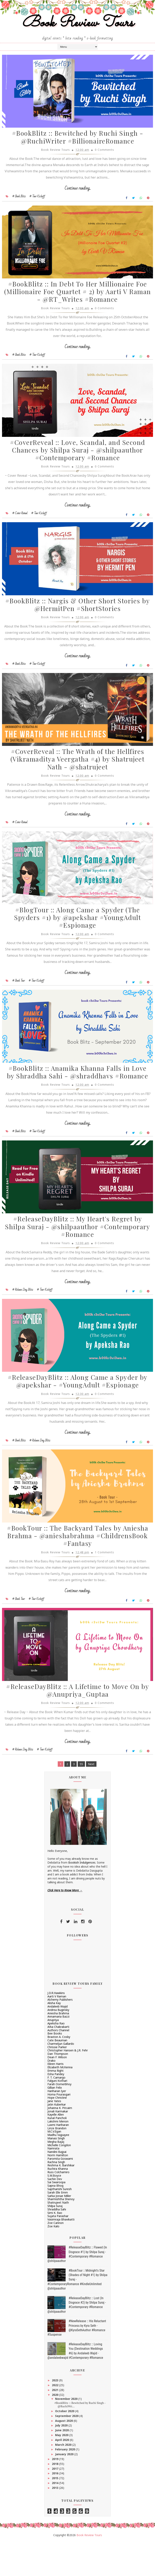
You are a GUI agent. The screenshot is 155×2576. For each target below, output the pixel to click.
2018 (55, 2498)
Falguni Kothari (57, 2115)
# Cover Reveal (19, 524)
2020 (55, 2429)
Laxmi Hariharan (58, 2159)
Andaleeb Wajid (57, 2041)
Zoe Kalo (53, 2260)
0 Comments (104, 155)
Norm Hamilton (57, 2189)
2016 (55, 2508)
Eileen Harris (55, 2098)
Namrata (53, 2183)
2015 (55, 2512)
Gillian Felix (54, 2122)
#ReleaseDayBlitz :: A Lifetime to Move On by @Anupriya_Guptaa (77, 1725)
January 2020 (64, 2488)
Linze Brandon (56, 2162)
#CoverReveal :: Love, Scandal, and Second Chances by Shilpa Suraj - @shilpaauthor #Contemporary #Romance (77, 461)
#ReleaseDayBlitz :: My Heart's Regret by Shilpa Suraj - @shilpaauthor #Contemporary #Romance (77, 1252)
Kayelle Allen (55, 2149)
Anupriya (53, 2054)
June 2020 (62, 2464)
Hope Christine (57, 2132)
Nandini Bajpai (56, 2186)
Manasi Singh (56, 2173)
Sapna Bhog (55, 2220)
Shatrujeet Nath (58, 2237)
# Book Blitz (19, 201)
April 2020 (62, 2474)
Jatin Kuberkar (56, 2139)
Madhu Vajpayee (58, 2169)
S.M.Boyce (54, 2210)
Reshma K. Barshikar (60, 2200)
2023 (55, 2415)
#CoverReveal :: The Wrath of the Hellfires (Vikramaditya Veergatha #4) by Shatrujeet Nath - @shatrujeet (77, 776)
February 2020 (65, 2484)
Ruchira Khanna (57, 2203)
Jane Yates (54, 2135)
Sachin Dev (54, 2213)
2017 (55, 2503)
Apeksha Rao (56, 2058)
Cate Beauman (57, 2075)
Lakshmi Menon (57, 2156)
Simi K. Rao (54, 2247)
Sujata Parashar (57, 2250)
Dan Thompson (57, 2088)
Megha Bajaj (55, 2176)
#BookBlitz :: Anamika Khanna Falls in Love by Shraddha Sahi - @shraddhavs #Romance (77, 1095)
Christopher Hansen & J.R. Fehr (67, 2085)
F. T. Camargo (56, 2112)
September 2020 (67, 2450)
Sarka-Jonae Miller (59, 2230)
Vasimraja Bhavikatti (60, 2254)
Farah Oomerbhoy (59, 2118)
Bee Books (54, 2068)
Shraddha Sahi (56, 2243)
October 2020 (65, 2445)
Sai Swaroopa (56, 2216)
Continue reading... (78, 194)
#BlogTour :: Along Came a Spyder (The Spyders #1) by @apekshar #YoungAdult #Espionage (77, 937)
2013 (55, 2522)
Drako (51, 2095)
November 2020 (66, 2433)
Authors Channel (58, 2064)
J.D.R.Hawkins (56, 2027)
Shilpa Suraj (55, 2240)
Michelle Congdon (59, 2179)
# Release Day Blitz (22, 1315)
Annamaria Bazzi (58, 2051)
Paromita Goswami (60, 2193)
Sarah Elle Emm (57, 2227)
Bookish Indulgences (81, 1897)
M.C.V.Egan (54, 2166)
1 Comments (104, 1583)
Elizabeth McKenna (59, 2102)
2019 (55, 2493)
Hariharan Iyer (56, 2125)
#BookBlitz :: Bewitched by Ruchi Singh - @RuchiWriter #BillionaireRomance (77, 142)
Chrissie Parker (57, 2081)
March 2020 (63, 2479)
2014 (55, 2517)
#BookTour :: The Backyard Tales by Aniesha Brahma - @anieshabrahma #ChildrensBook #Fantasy (77, 1567)
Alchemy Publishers (60, 2034)
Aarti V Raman (56, 2030)
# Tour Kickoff (37, 201)
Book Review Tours (77, 24)
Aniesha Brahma (58, 2047)
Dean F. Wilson (57, 2091)
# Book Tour (18, 1000)
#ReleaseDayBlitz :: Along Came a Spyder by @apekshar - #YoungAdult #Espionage (78, 1410)
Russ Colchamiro (58, 2206)
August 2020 (64, 2455)
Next (91, 1798)
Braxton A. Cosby (58, 2071)
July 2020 (61, 2460)
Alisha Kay (54, 2037)
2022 (55, 2419)
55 (81, 1798)
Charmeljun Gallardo (60, 2078)
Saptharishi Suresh (59, 2223)
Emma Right (55, 2105)
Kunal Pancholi (57, 2152)
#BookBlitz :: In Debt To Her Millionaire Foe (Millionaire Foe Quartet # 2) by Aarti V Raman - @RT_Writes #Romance (77, 300)
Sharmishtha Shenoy (60, 2233)
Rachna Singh (56, 2196)
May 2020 (62, 2469)
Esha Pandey (55, 2108)
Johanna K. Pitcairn (59, 2142)
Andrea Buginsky (58, 2044)
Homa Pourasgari (58, 2128)
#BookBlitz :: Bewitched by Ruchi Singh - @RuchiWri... (80, 2439)
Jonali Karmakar (57, 2145)
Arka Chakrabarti (58, 2061)
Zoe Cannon (55, 2257)
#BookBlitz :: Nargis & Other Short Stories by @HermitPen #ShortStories (77, 619)
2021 (55, 2424)
